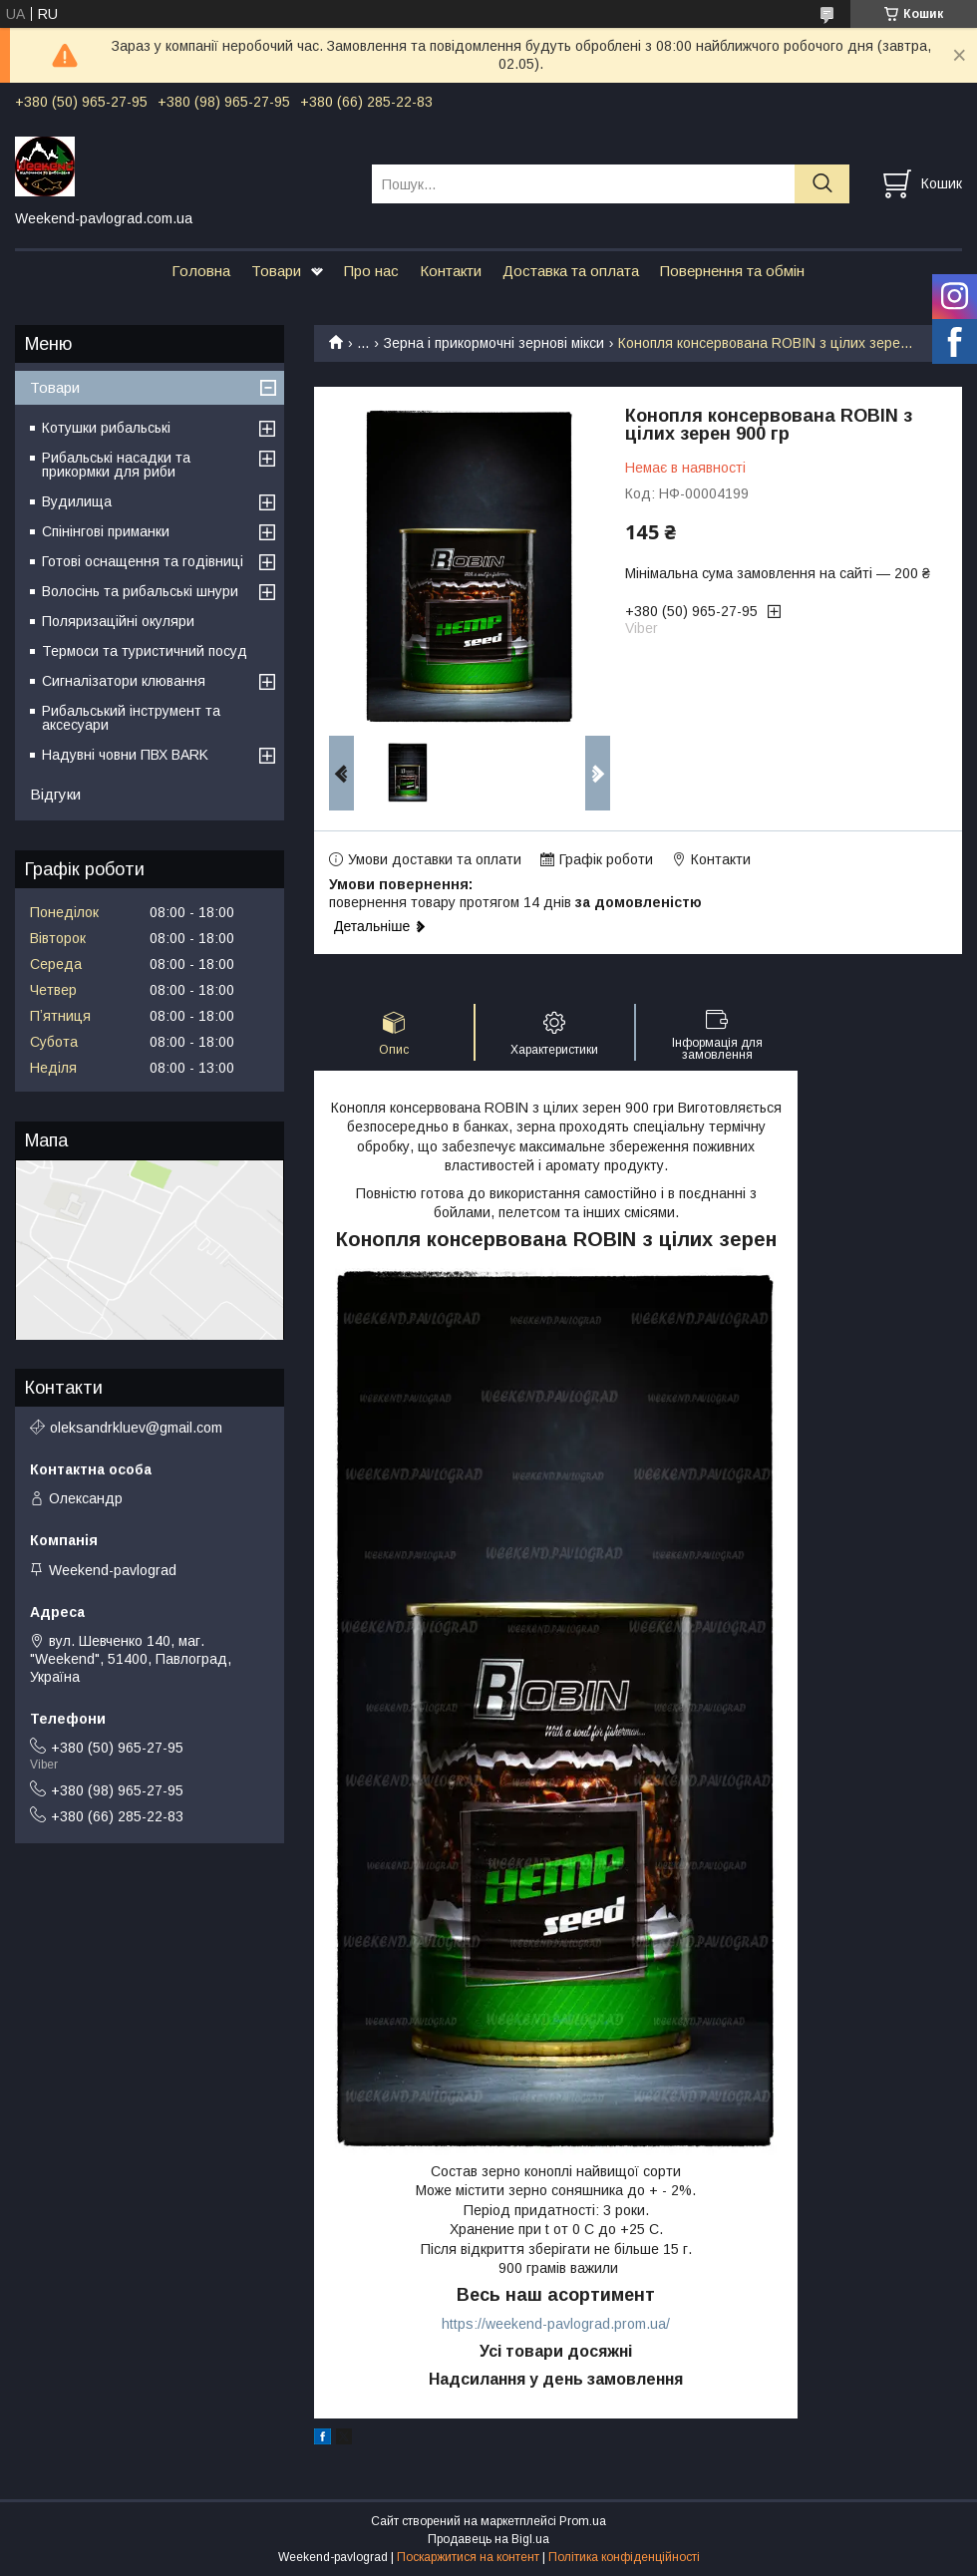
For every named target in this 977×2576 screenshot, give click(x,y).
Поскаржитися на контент (468, 2557)
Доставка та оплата (570, 270)
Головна (200, 270)
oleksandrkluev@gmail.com (136, 1428)
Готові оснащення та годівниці (142, 561)
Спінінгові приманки (105, 531)
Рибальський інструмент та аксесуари (131, 718)
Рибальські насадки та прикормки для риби (116, 465)
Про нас (371, 270)
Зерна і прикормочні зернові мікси (494, 343)
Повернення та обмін (732, 270)
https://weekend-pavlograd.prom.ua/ (556, 2324)
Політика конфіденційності (624, 2557)
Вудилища (77, 501)
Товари (276, 270)
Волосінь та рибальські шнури (140, 591)
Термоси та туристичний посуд (144, 651)
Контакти (451, 270)
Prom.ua (582, 2521)
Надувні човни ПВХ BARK (125, 755)
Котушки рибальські (106, 428)
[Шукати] (822, 183)
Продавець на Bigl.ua (488, 2539)
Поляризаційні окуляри (118, 621)
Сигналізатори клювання (123, 681)
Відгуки (55, 794)
